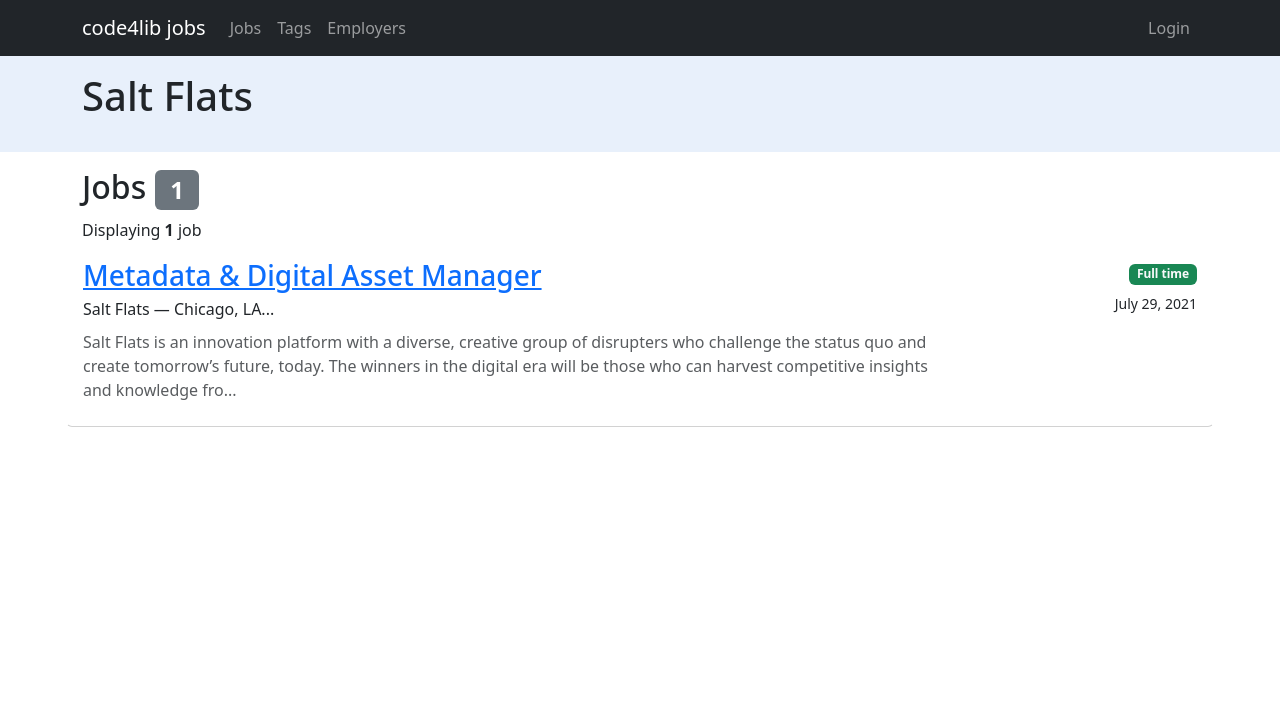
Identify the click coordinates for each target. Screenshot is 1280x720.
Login (1169, 28)
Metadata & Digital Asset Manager (312, 275)
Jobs (246, 28)
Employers (366, 28)
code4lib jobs (144, 27)
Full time (1163, 273)
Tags (294, 28)
